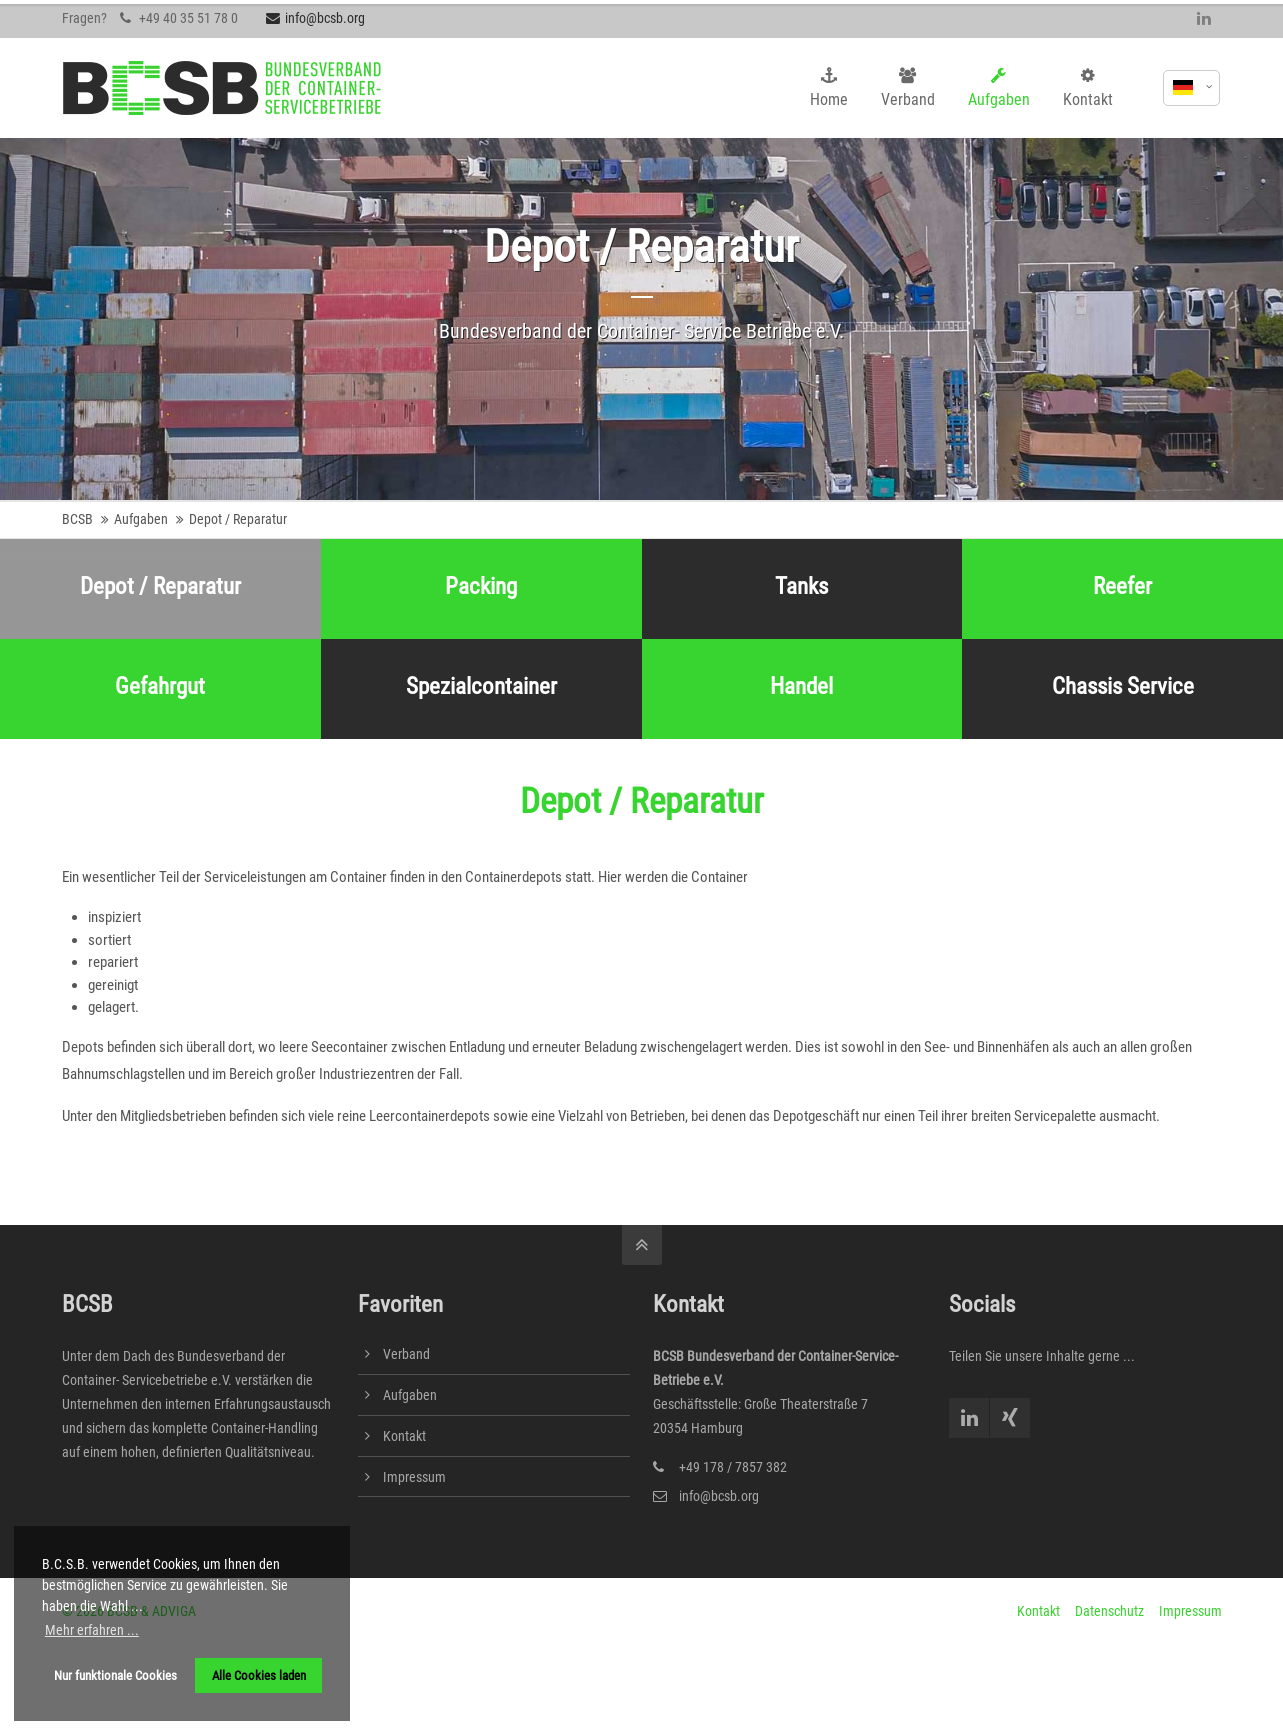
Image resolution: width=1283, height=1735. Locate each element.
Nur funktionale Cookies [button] (115, 1675)
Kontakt (404, 1436)
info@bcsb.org (315, 18)
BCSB (77, 519)
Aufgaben (141, 519)
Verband (406, 1354)
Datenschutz (1109, 1611)
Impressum (414, 1477)
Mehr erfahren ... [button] (92, 1630)
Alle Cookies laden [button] (259, 1675)
